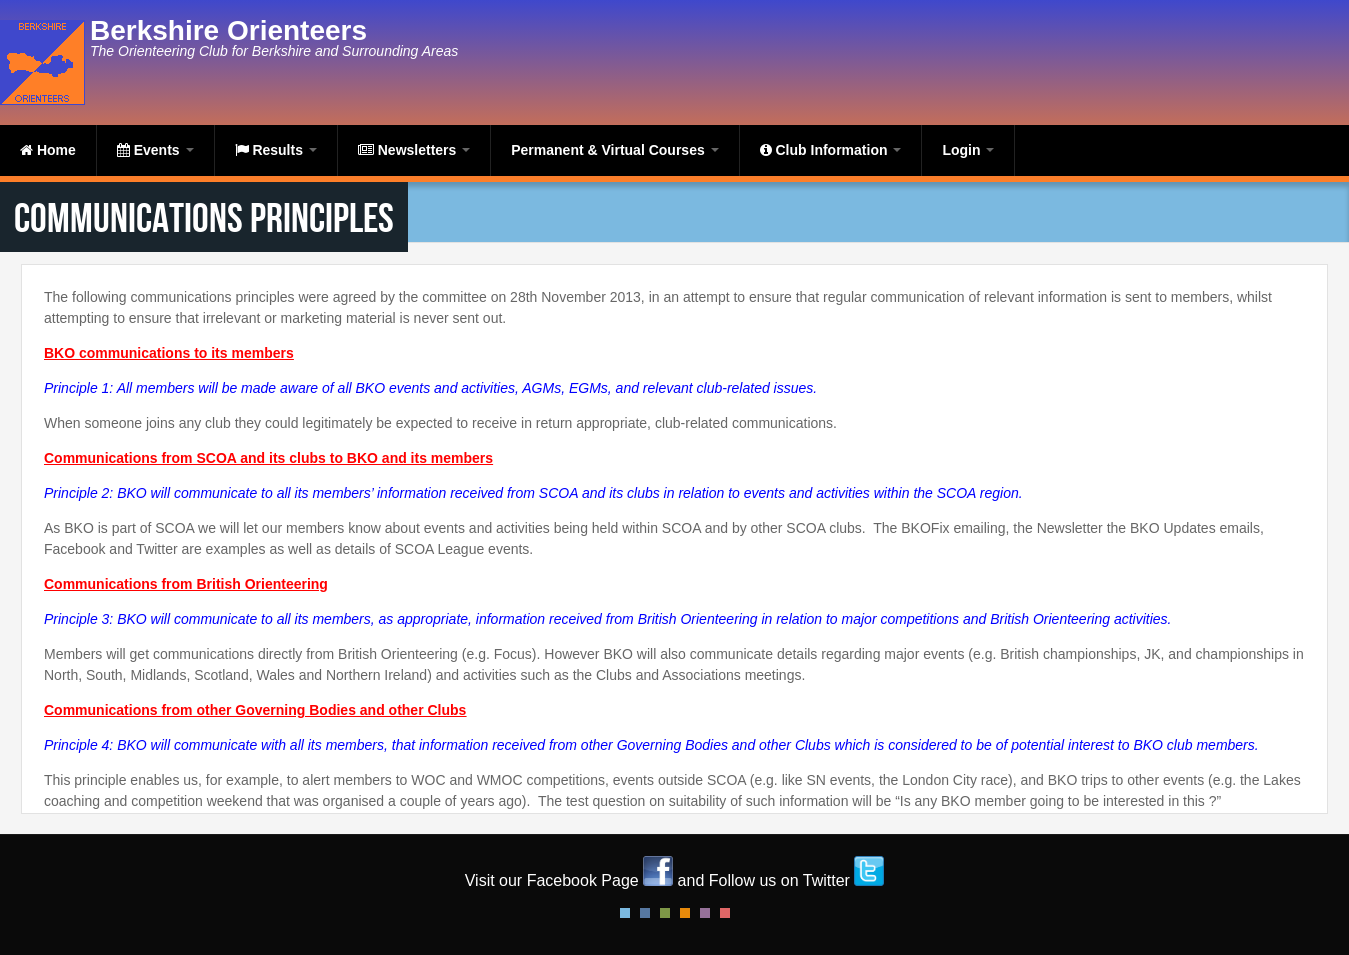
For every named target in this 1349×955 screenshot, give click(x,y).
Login (968, 150)
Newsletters (414, 150)
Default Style (625, 913)
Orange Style (685, 913)
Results (276, 150)
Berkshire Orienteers (228, 30)
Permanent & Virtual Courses (614, 150)
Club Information (831, 150)
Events (155, 150)
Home (48, 150)
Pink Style (705, 913)
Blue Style (645, 913)
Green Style (665, 913)
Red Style (725, 913)
